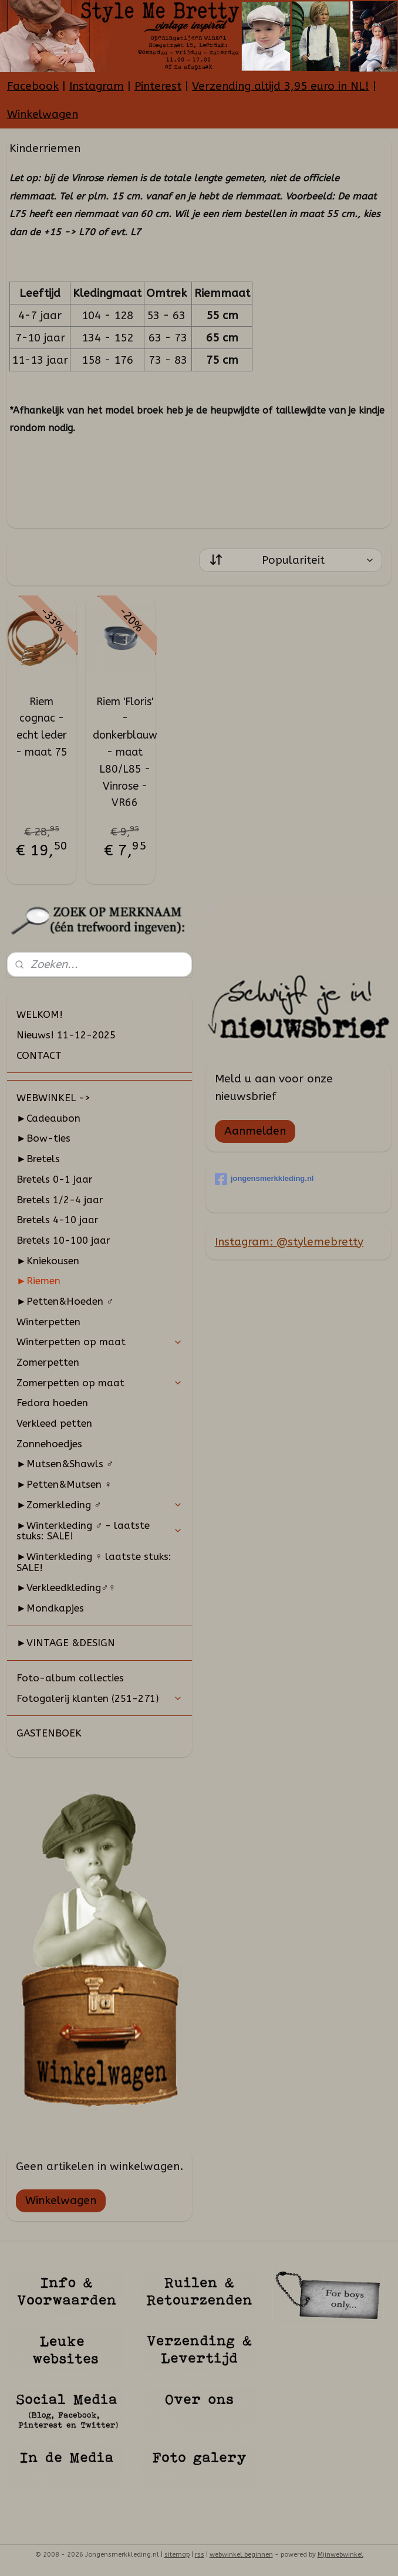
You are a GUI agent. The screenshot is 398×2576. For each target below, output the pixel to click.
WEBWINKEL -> (53, 1097)
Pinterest (157, 86)
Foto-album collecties (70, 1678)
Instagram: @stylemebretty (289, 1241)
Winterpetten (48, 1322)
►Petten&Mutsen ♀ (64, 1484)
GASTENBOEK (49, 1733)
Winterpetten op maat (99, 1342)
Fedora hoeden (52, 1403)
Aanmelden (255, 1131)
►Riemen (38, 1281)
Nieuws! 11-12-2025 (66, 1035)
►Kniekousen (47, 1261)
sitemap (177, 2554)
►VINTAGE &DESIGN (65, 1642)
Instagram (96, 86)
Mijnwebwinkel (340, 2554)
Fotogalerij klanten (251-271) (99, 1698)
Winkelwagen (42, 114)
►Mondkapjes (50, 1608)
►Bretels (38, 1159)
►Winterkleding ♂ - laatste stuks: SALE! (99, 1530)
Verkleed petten (54, 1423)
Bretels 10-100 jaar (63, 1240)
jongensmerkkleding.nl (264, 1179)
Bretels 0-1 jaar (54, 1179)
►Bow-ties (43, 1138)
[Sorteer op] (291, 560)
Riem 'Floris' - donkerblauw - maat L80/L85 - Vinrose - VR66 (125, 752)
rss (199, 2554)
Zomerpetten (47, 1362)
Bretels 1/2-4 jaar (59, 1200)
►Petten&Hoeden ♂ (65, 1301)
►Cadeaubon (48, 1118)
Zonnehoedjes (49, 1444)
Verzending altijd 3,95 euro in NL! (280, 86)
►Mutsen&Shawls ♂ (65, 1464)
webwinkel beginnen (241, 2554)
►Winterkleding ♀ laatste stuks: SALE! (94, 1562)
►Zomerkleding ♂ (99, 1505)
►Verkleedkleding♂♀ (66, 1587)
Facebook (33, 86)
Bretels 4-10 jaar (57, 1220)
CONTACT (39, 1055)
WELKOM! (39, 1014)
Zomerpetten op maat (99, 1383)
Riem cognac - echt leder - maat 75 (42, 727)
